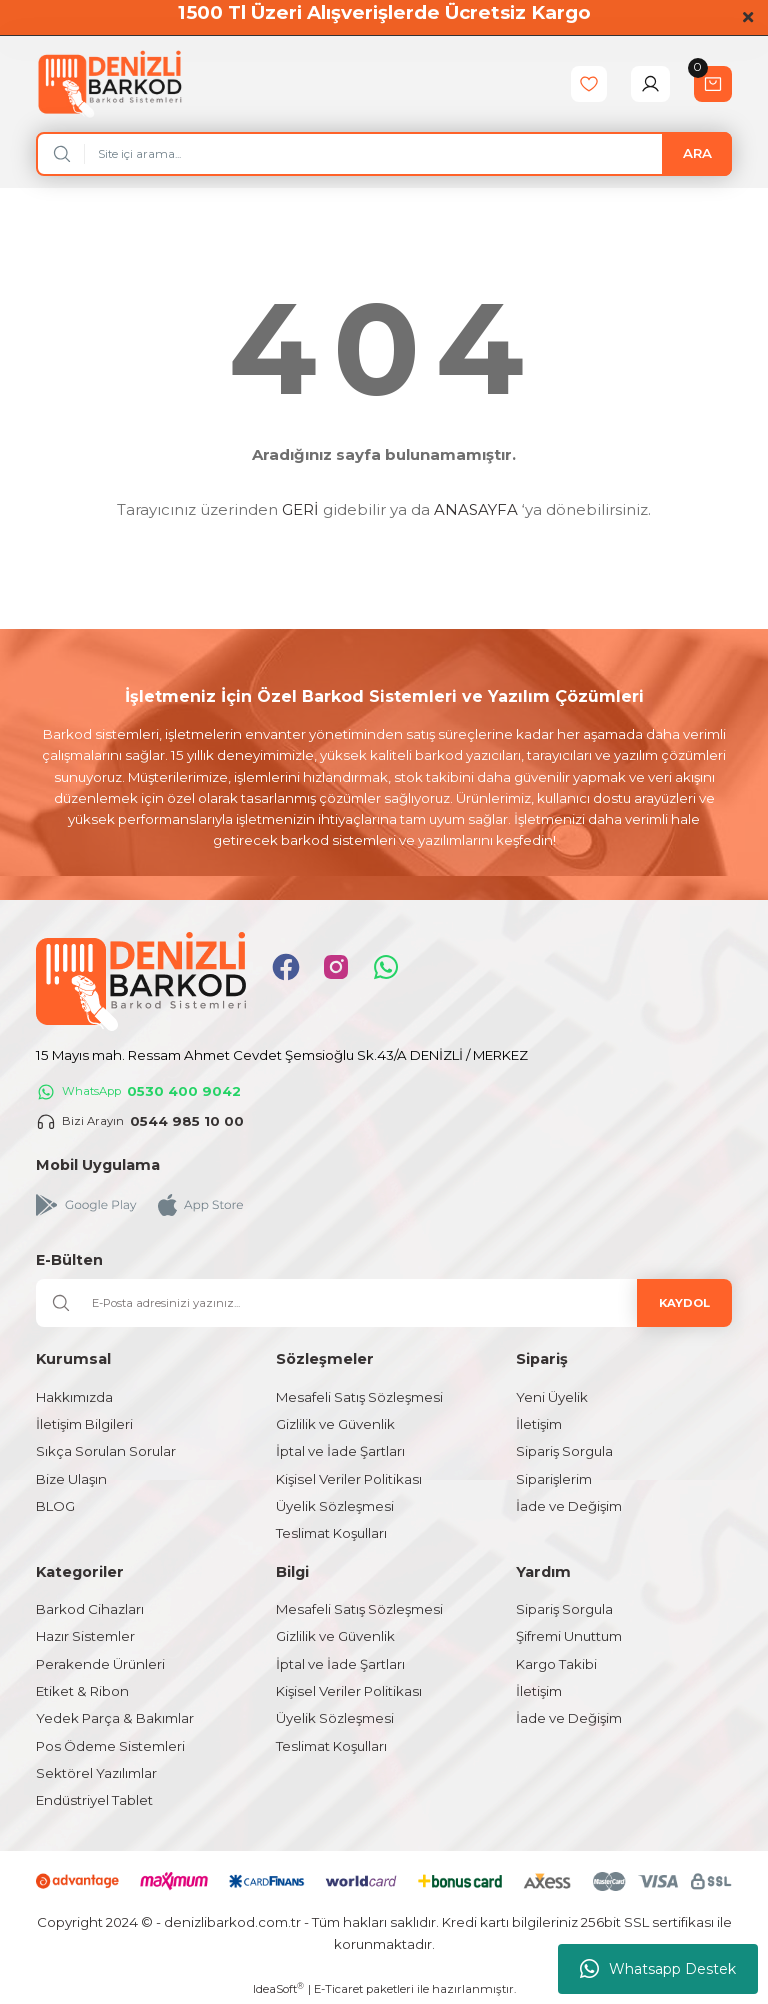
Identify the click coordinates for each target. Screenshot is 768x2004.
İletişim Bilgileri (84, 1424)
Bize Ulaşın (71, 1479)
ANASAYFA (476, 509)
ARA (697, 153)
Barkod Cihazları (90, 1609)
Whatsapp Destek (658, 1969)
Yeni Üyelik (552, 1397)
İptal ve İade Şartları (340, 1451)
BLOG (55, 1506)
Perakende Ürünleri (100, 1664)
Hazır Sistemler (85, 1636)
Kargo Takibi (556, 1664)
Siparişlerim (554, 1479)
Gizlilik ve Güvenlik (335, 1424)
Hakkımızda (74, 1397)
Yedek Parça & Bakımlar (115, 1718)
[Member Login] (650, 84)
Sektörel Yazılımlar (96, 1773)
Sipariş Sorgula (564, 1451)
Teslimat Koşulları (331, 1533)
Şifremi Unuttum (569, 1636)
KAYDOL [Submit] (684, 1303)
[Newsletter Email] (384, 1303)
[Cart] (713, 84)
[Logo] (109, 83)
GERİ (300, 509)
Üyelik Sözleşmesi (335, 1506)
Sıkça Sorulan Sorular (106, 1451)
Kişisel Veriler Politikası (349, 1479)
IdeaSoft (278, 1988)
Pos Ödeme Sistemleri (110, 1746)
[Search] (384, 154)
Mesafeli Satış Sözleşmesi (359, 1397)
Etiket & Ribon (82, 1691)
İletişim (539, 1424)
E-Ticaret (338, 1989)
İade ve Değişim (569, 1506)
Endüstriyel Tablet (94, 1800)
